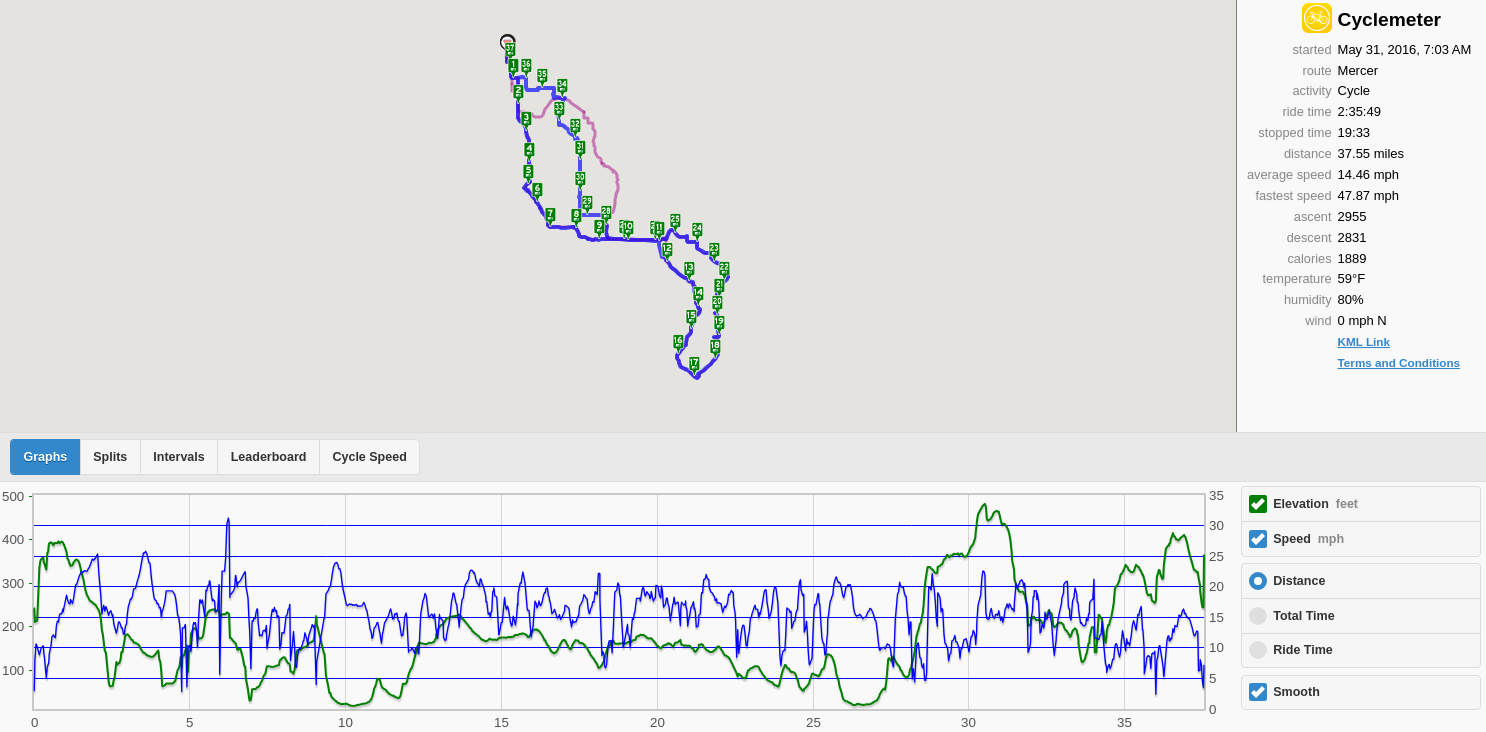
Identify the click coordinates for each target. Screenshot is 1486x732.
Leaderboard (269, 457)
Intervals (178, 457)
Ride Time (1303, 650)
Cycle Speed (369, 457)
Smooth (1296, 692)
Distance (1299, 581)
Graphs (46, 457)
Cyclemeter (1389, 19)
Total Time (1303, 616)
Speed (1308, 539)
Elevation (1315, 504)
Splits (110, 457)
